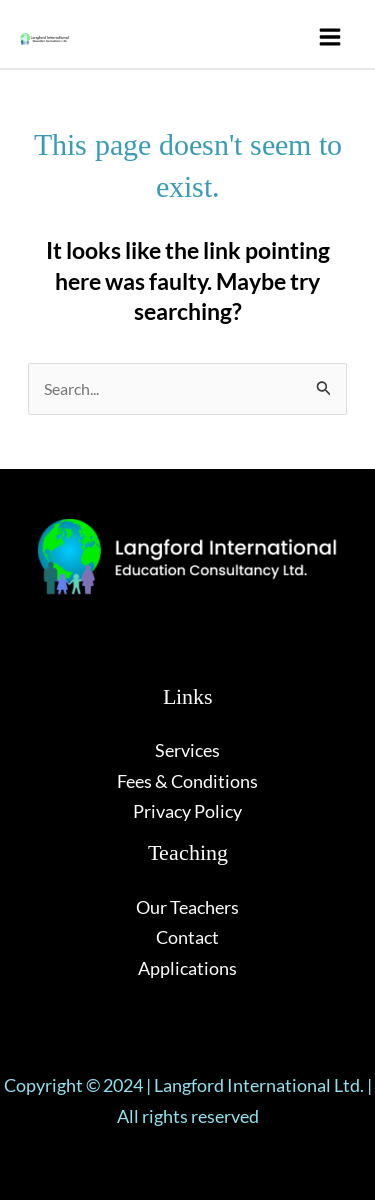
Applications (187, 968)
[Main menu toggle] (329, 36)
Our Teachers (187, 907)
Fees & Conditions (187, 781)
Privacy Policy (187, 811)
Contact (187, 937)
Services (187, 750)
